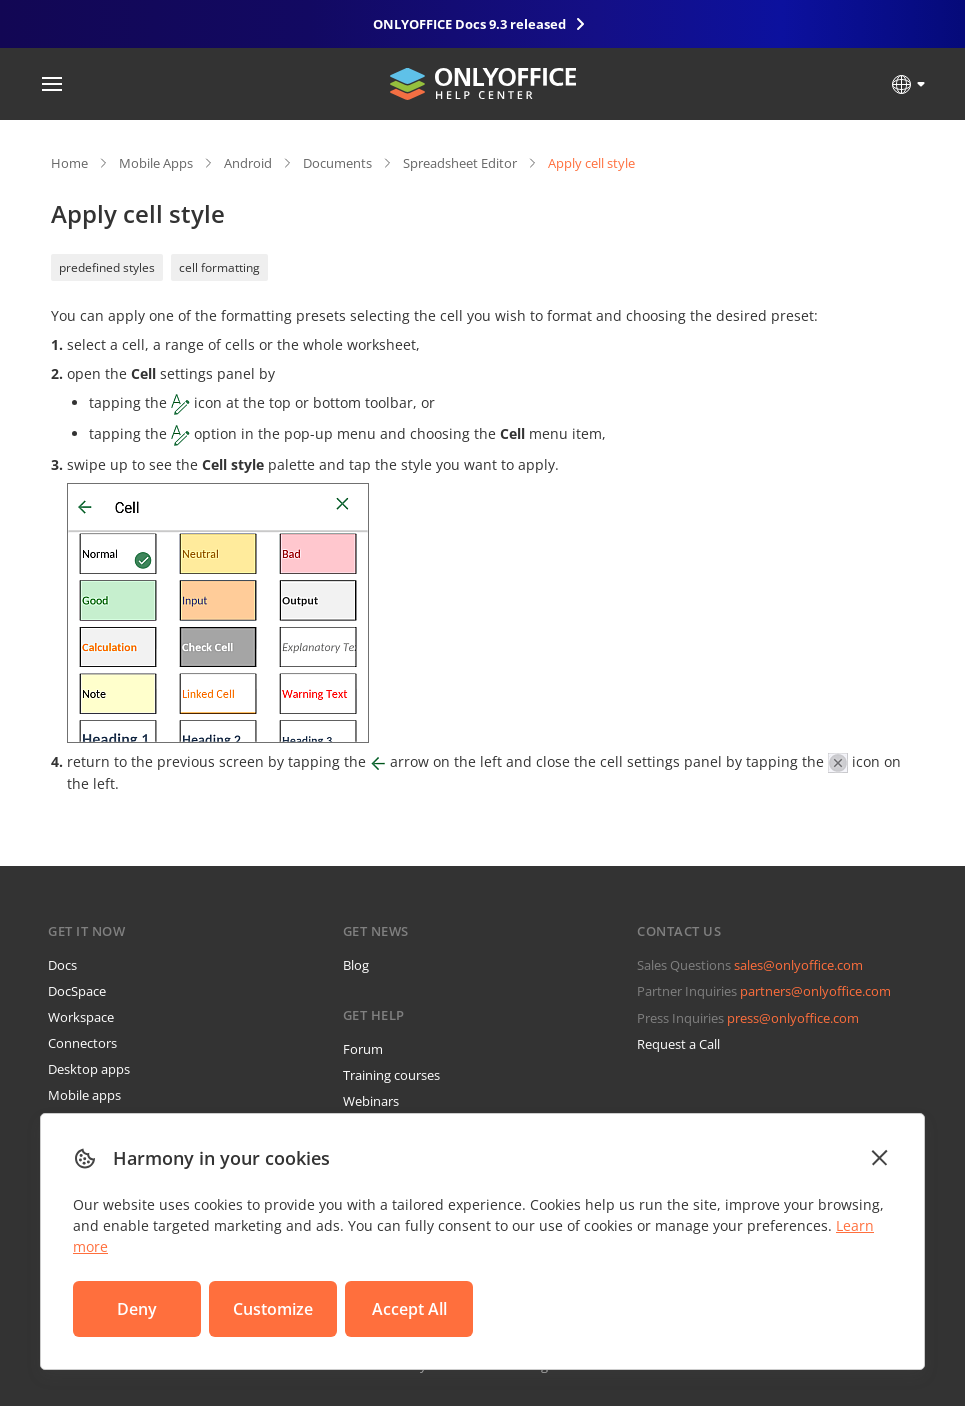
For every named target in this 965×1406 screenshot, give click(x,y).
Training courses (391, 1075)
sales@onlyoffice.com (798, 965)
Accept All (409, 1309)
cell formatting (219, 267)
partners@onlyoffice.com (815, 991)
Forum (363, 1049)
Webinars (371, 1101)
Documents (337, 163)
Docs (62, 965)
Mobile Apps (156, 163)
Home (69, 163)
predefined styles (107, 267)
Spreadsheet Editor (460, 163)
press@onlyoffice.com (793, 1018)
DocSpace (77, 991)
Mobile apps (84, 1095)
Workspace (81, 1017)
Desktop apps (89, 1069)
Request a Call (678, 1044)
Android (248, 163)
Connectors (82, 1043)
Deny (137, 1309)
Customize (273, 1309)
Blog (356, 965)
